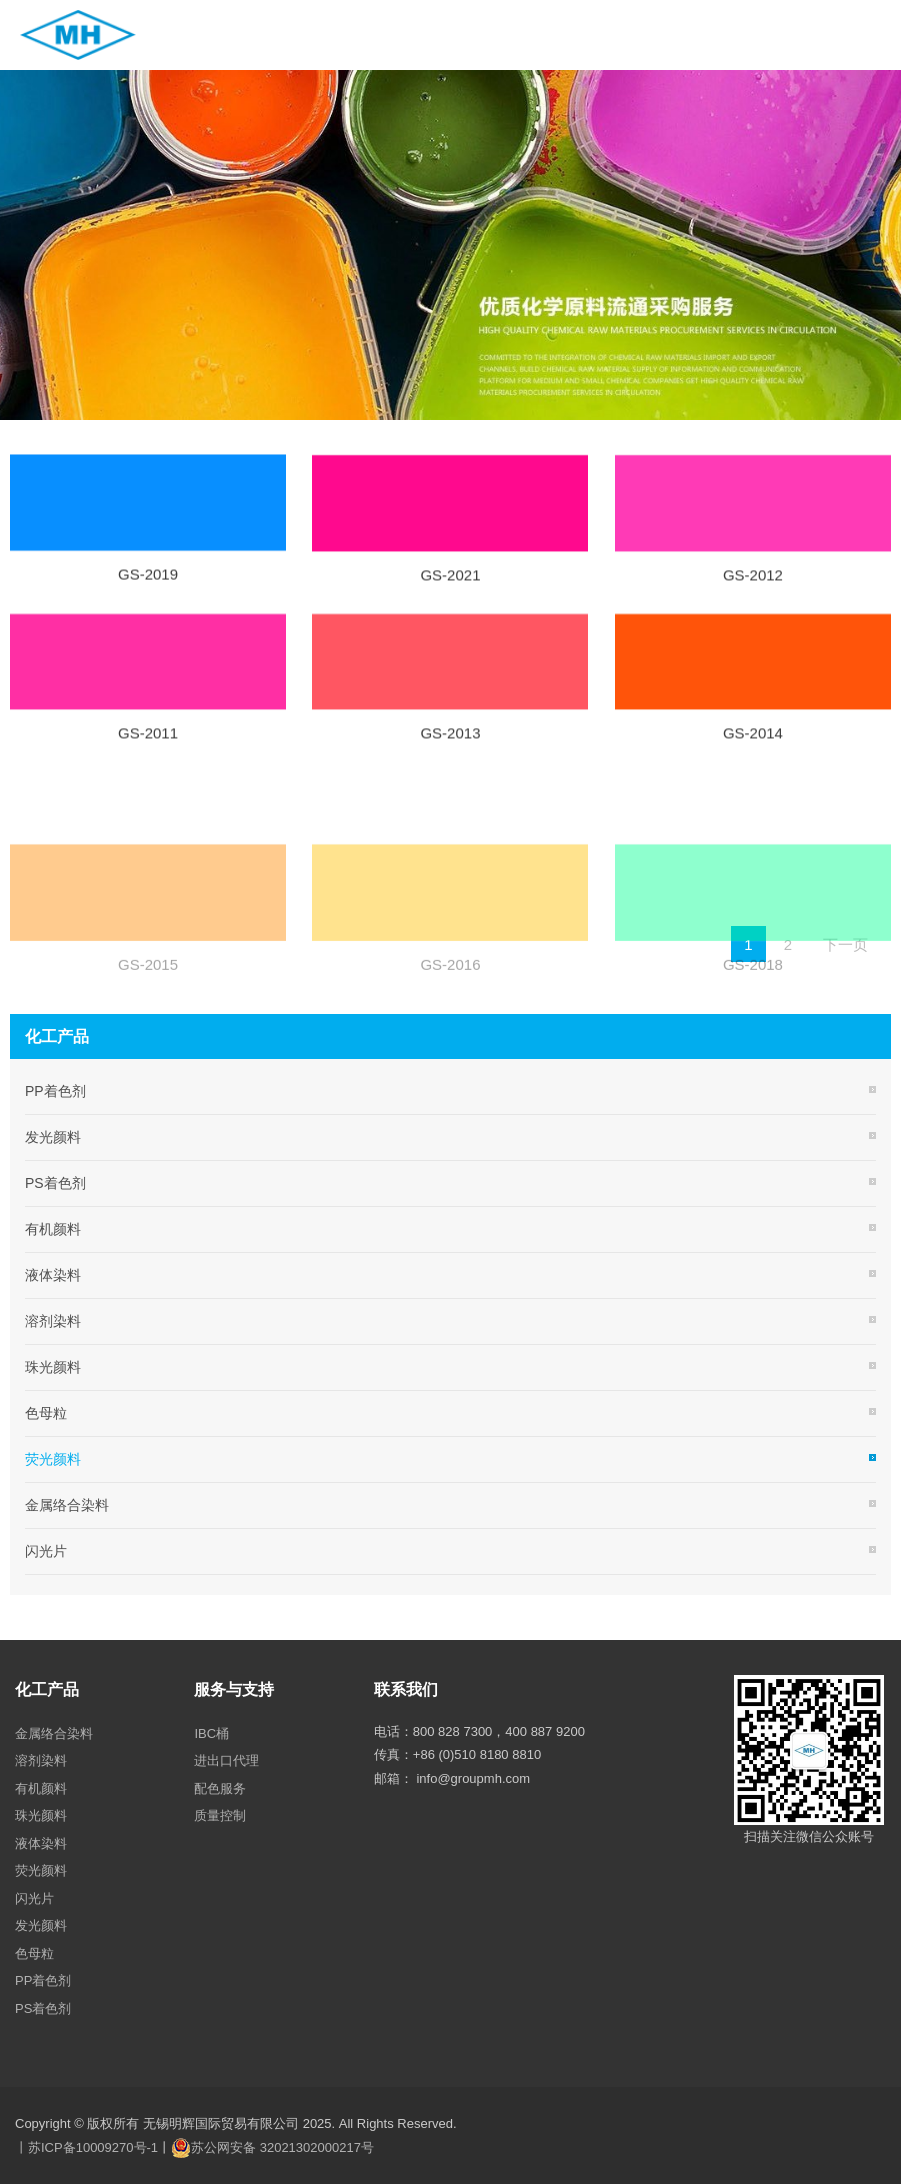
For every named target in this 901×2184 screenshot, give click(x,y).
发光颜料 (53, 1137)
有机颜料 (53, 1229)
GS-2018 (753, 1012)
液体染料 (53, 1275)
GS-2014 (753, 744)
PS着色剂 (55, 1183)
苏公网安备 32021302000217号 (282, 2147)
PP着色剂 (55, 1091)
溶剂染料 (53, 1321)
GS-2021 (450, 586)
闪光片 (46, 1551)
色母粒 (46, 1413)
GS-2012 (753, 586)
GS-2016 (450, 1012)
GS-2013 (450, 744)
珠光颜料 (53, 1367)
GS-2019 (148, 584)
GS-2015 (148, 1012)
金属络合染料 (67, 1505)
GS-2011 (148, 744)
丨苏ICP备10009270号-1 (86, 2147)
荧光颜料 (53, 1459)
